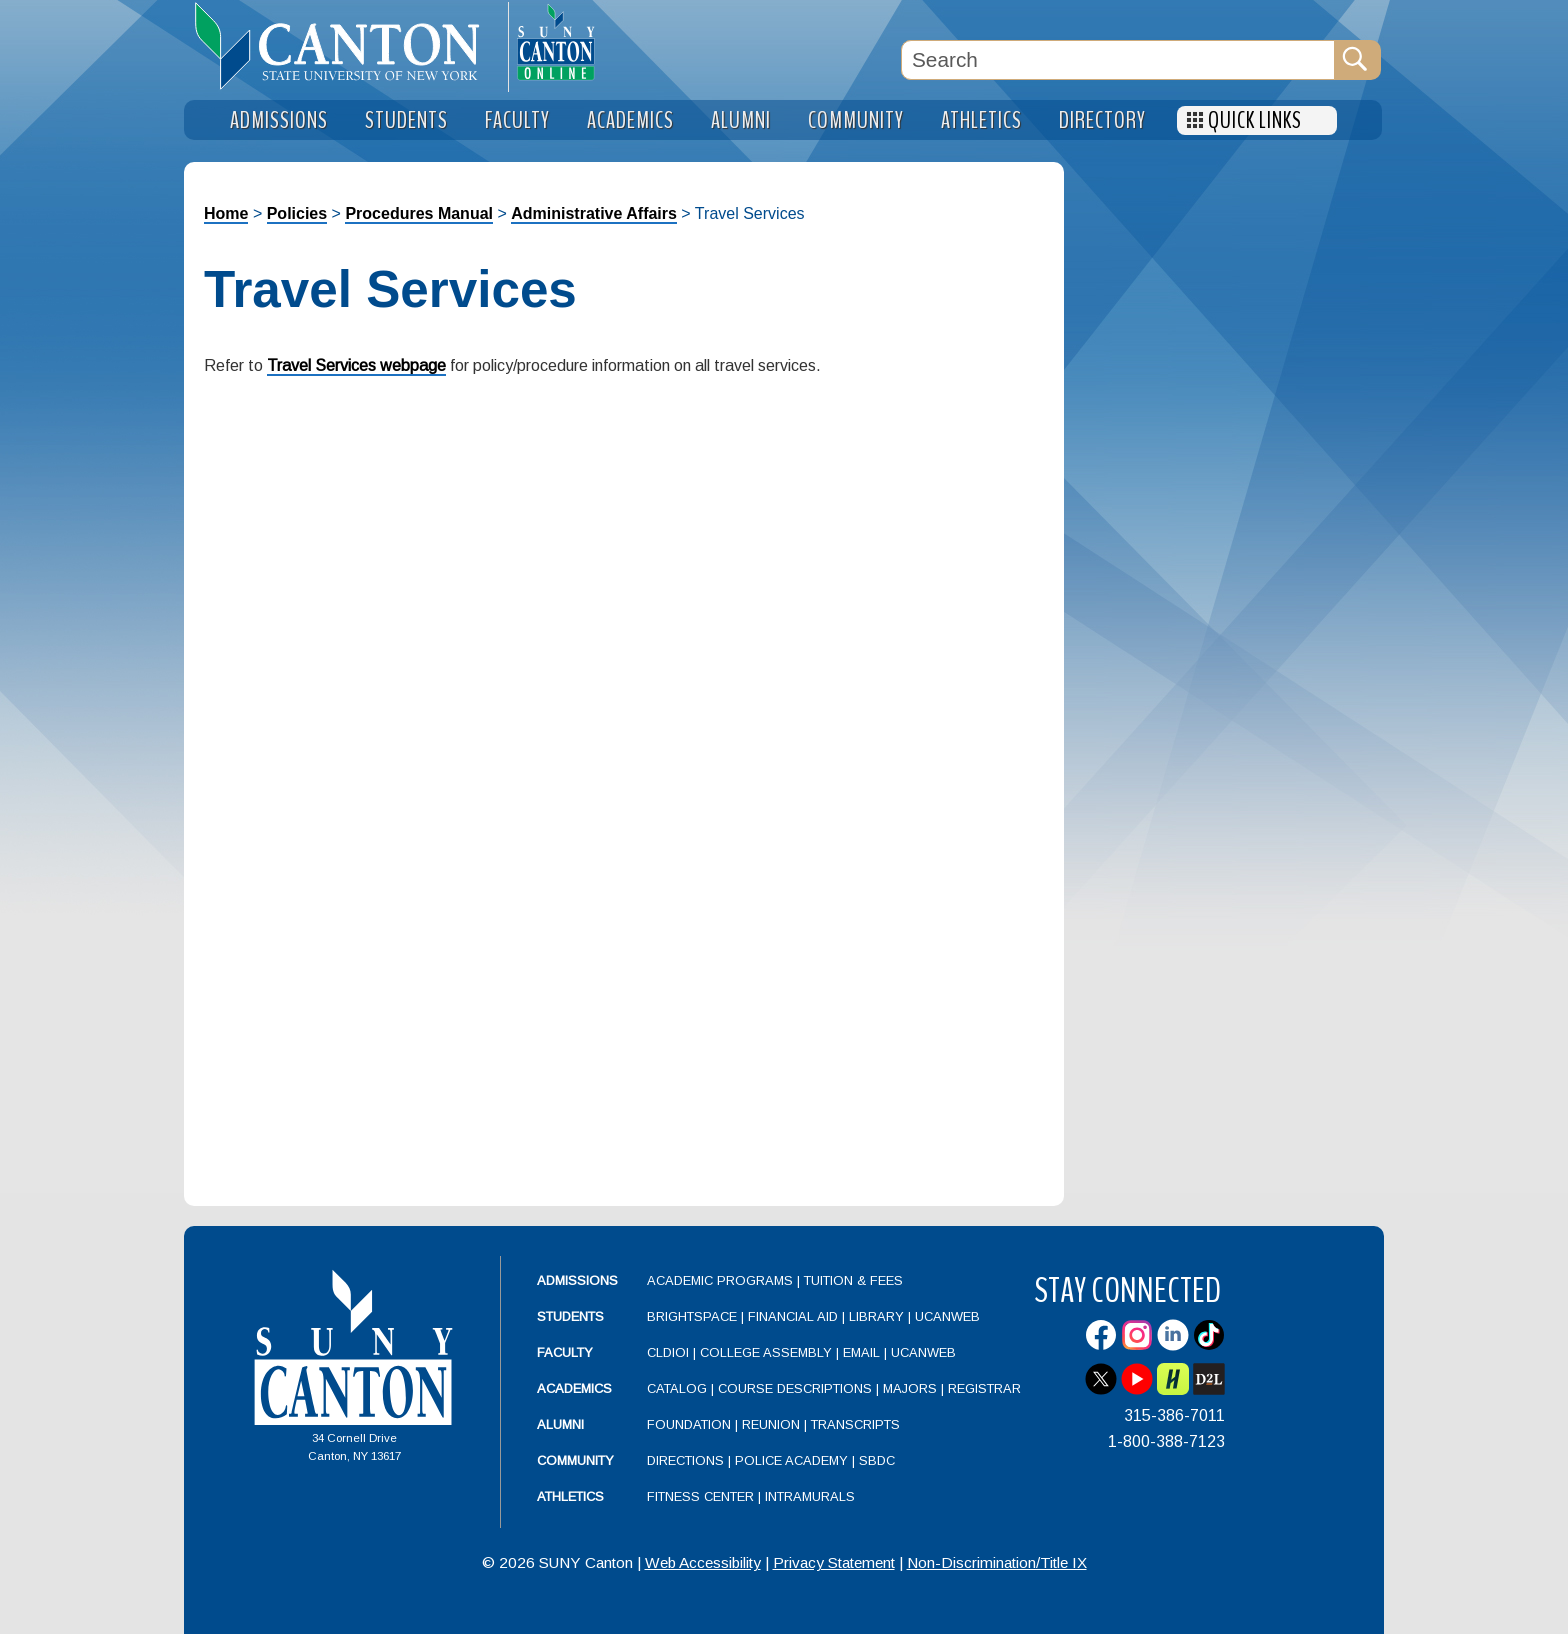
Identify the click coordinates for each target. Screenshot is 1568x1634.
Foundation (689, 1424)
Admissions (577, 1280)
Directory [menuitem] (1102, 120)
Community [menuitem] (856, 120)
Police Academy (791, 1460)
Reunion (771, 1424)
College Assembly (766, 1352)
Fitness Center (700, 1496)
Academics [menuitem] (630, 120)
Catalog (677, 1388)
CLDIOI (668, 1352)
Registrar (984, 1388)
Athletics (570, 1496)
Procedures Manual (419, 213)
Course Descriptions (795, 1388)
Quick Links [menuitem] (1255, 120)
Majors (910, 1388)
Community (575, 1460)
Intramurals (810, 1496)
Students (570, 1316)
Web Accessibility (703, 1562)
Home (226, 213)
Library (876, 1316)
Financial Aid (793, 1316)
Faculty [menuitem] (517, 120)
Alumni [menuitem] (741, 120)
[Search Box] (1118, 60)
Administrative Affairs (594, 213)
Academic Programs (722, 1280)
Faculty (565, 1352)
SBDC (877, 1460)
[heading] (346, 46)
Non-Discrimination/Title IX (997, 1562)
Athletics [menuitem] (981, 120)
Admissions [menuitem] (279, 120)
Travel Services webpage (356, 365)
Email (861, 1352)
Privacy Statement (834, 1562)
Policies (297, 213)
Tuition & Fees (853, 1280)
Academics (574, 1388)
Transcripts (855, 1424)
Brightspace (692, 1316)
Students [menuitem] (406, 120)
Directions (685, 1460)
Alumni (560, 1424)
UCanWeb (947, 1316)
